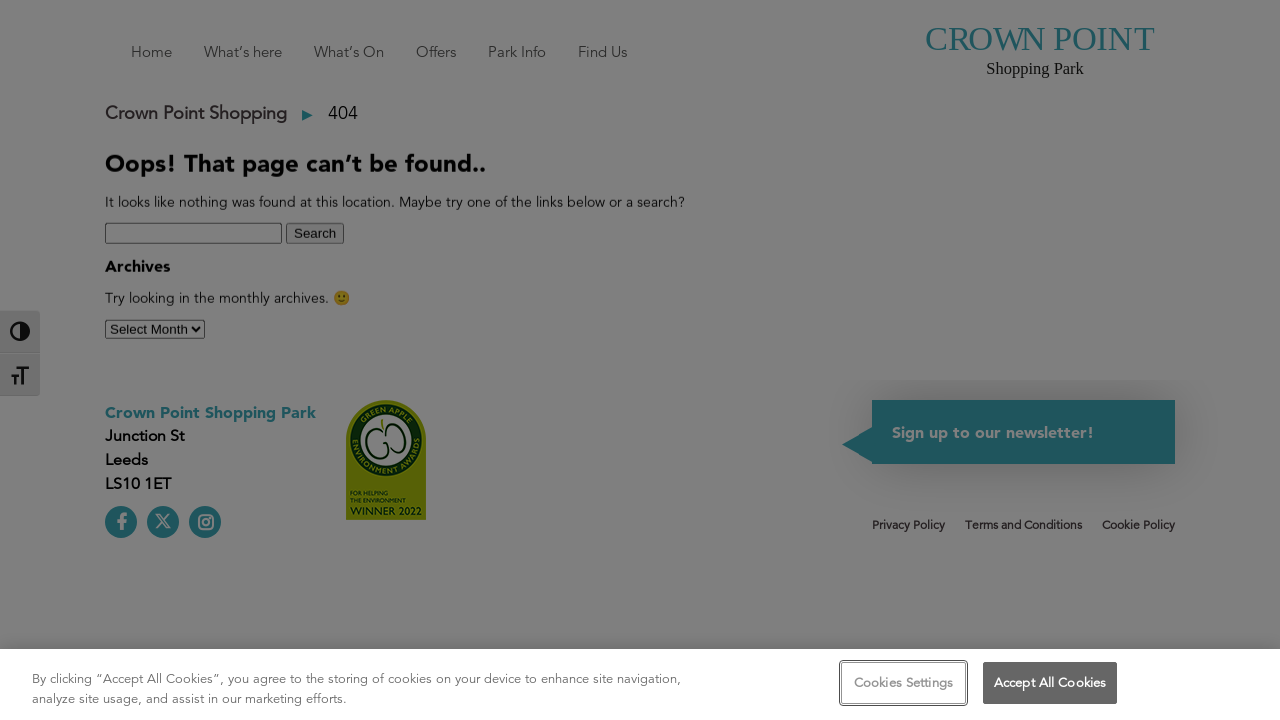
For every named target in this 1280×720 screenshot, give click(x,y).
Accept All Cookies (1050, 682)
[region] (640, 684)
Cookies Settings (903, 682)
